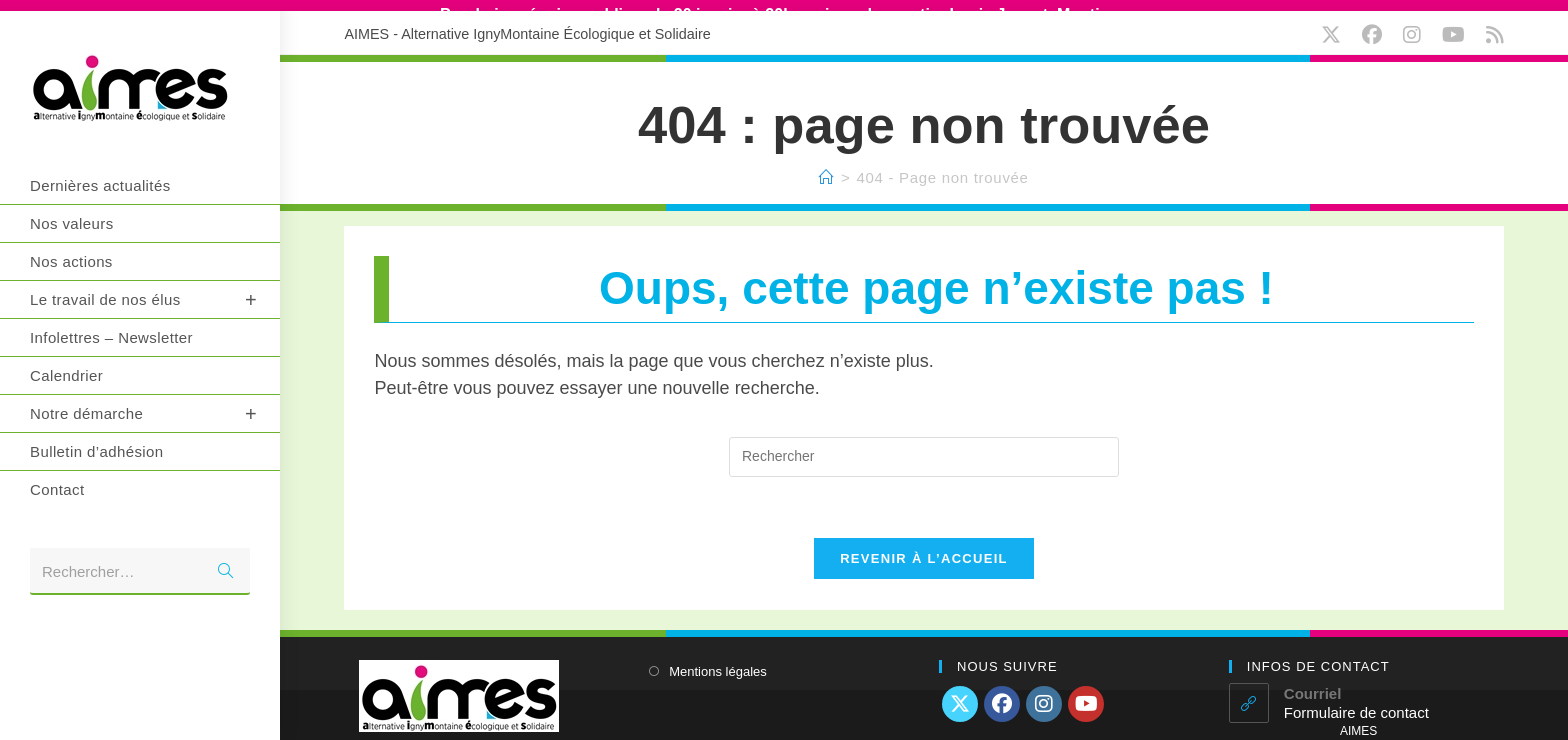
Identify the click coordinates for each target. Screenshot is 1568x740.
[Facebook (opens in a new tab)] (1376, 25)
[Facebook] (1002, 694)
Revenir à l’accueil (924, 548)
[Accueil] (827, 166)
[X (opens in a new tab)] (1335, 25)
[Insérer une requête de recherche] (924, 447)
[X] (960, 694)
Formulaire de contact (1356, 702)
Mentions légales (718, 661)
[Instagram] (1044, 694)
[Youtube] (1086, 694)
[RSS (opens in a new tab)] (1492, 25)
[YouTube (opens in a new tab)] (1458, 25)
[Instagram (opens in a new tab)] (1416, 25)
